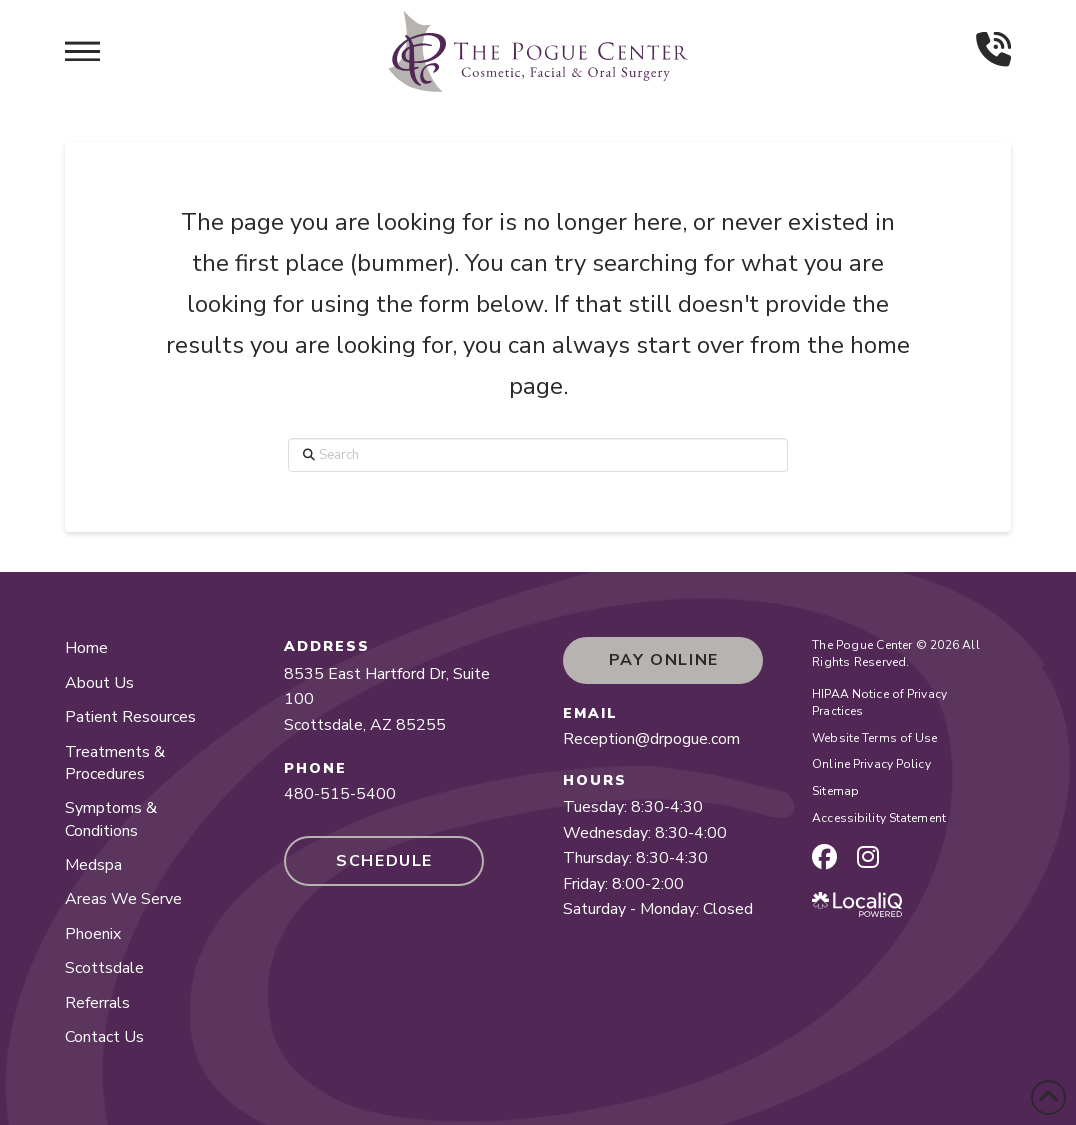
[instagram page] (868, 857)
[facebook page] (824, 857)
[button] (82, 51)
